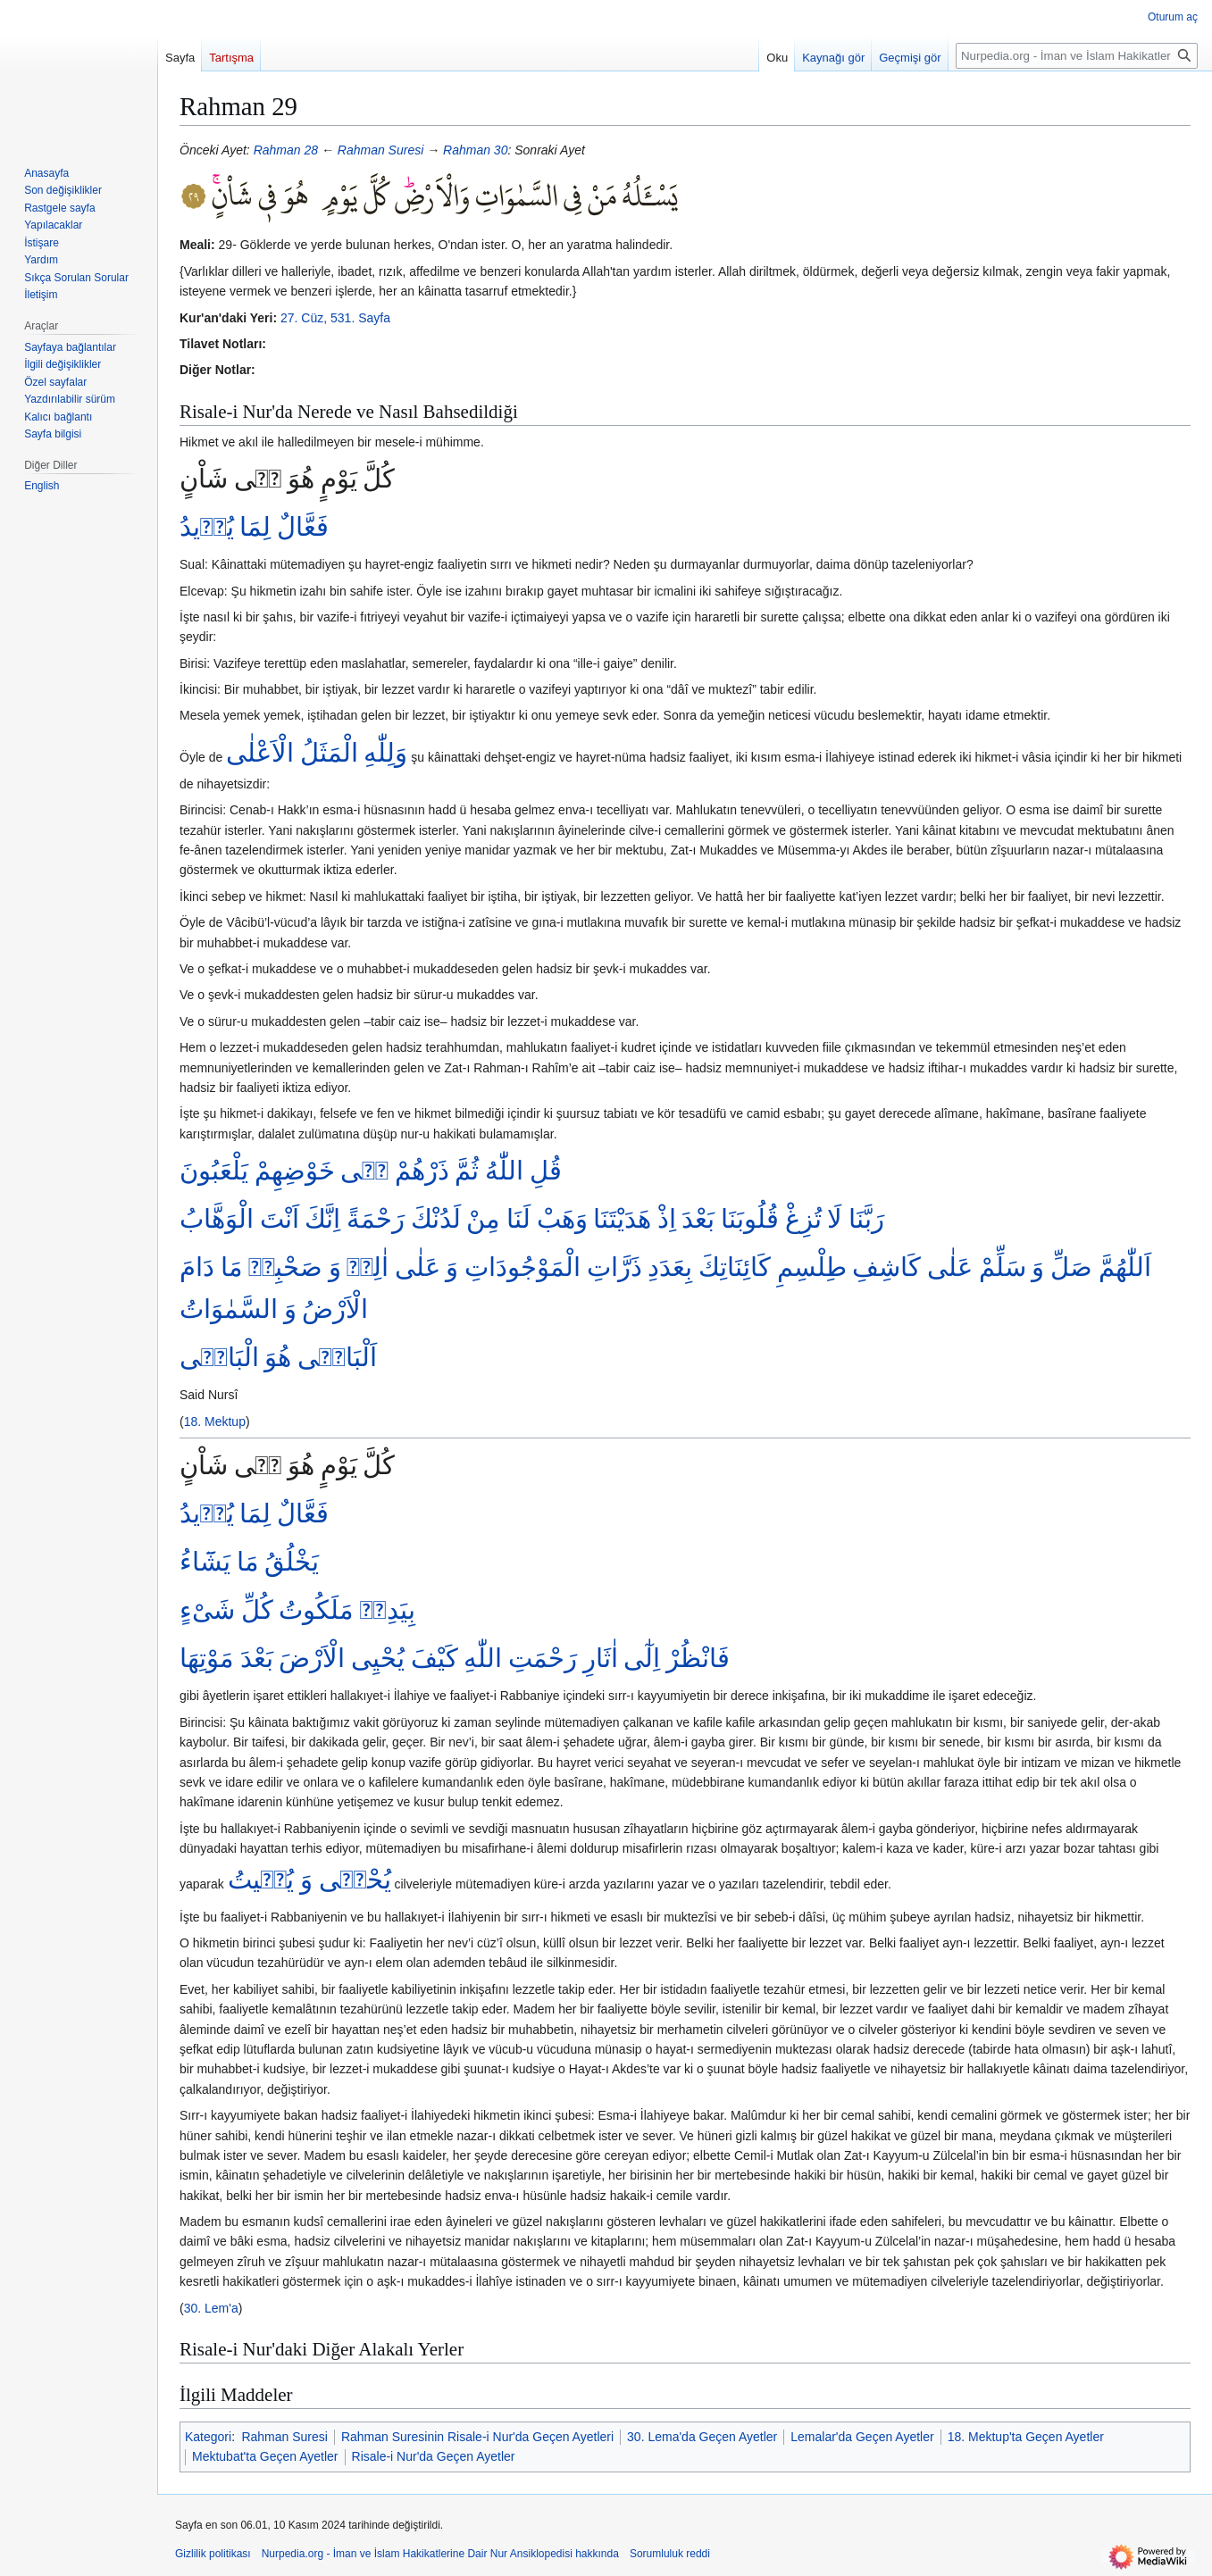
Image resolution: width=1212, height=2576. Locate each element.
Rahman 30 (475, 150)
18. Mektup (215, 1421)
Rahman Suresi (381, 150)
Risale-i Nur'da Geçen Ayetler (433, 2456)
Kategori (208, 2437)
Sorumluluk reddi (670, 2553)
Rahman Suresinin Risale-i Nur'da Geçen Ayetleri (477, 2437)
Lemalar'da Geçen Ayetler (861, 2437)
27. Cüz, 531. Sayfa (335, 318)
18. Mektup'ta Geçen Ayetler (1026, 2437)
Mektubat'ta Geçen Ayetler (265, 2456)
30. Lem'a (211, 2308)
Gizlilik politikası (213, 2553)
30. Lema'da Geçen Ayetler (702, 2437)
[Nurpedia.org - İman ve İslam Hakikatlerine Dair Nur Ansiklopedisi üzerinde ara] (1077, 56)
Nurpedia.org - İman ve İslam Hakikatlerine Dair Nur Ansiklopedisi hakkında (440, 2553)
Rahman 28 (286, 150)
